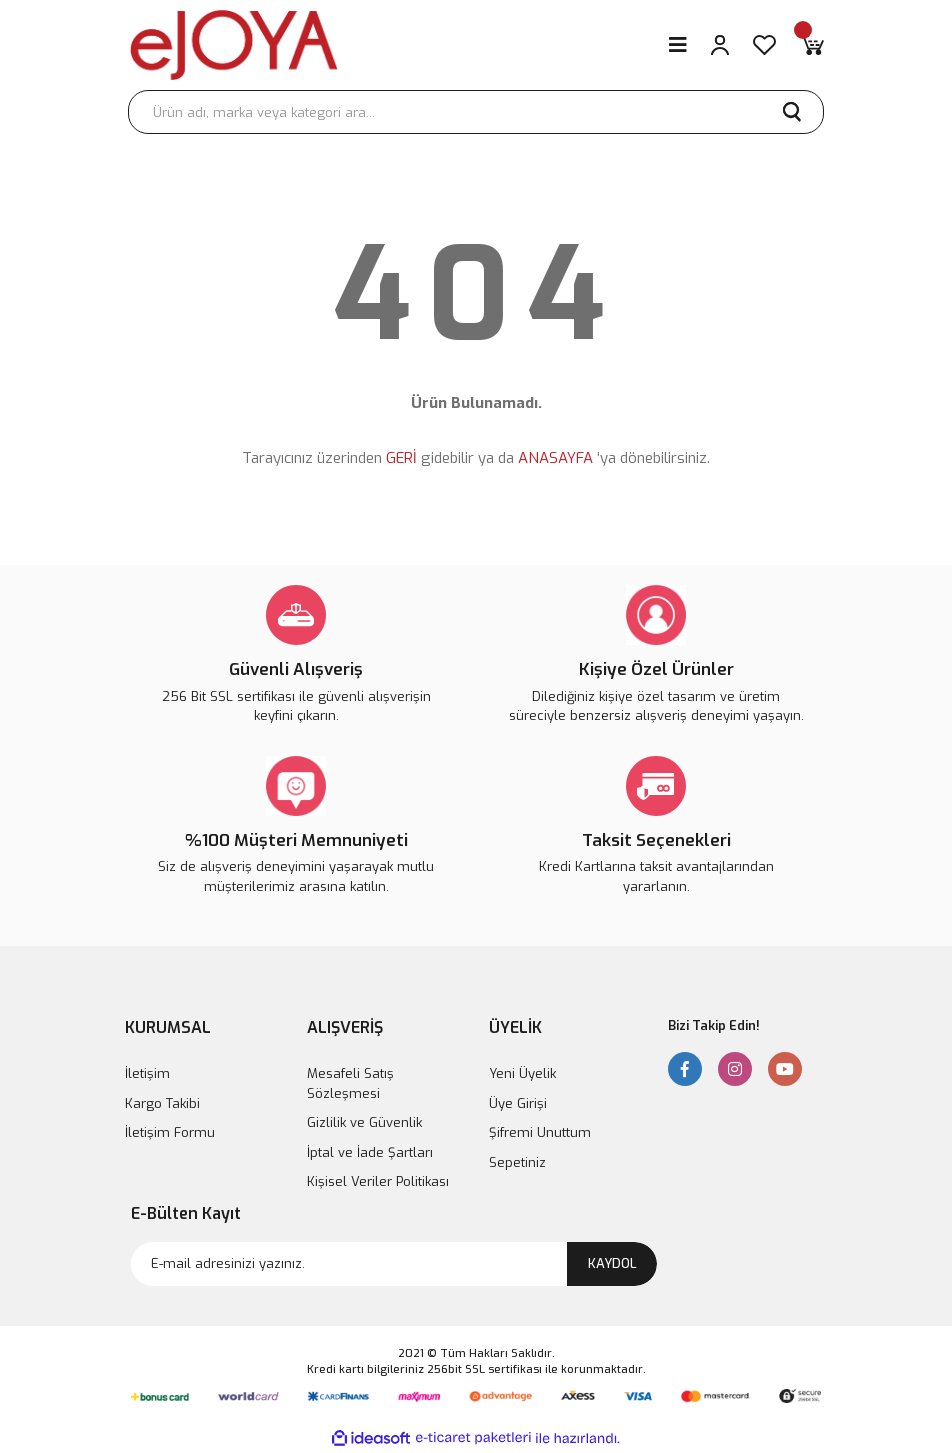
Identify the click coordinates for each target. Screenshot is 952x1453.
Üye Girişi (518, 1103)
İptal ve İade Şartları (370, 1152)
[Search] (476, 112)
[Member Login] (720, 45)
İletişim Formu (170, 1132)
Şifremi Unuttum (540, 1132)
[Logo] (234, 45)
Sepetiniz (517, 1162)
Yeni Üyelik (522, 1073)
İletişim (147, 1073)
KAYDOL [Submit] (612, 1263)
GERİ (401, 458)
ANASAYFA (555, 458)
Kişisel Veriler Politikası (378, 1181)
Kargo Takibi (162, 1103)
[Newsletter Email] (394, 1264)
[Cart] (812, 45)
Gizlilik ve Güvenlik (364, 1122)
